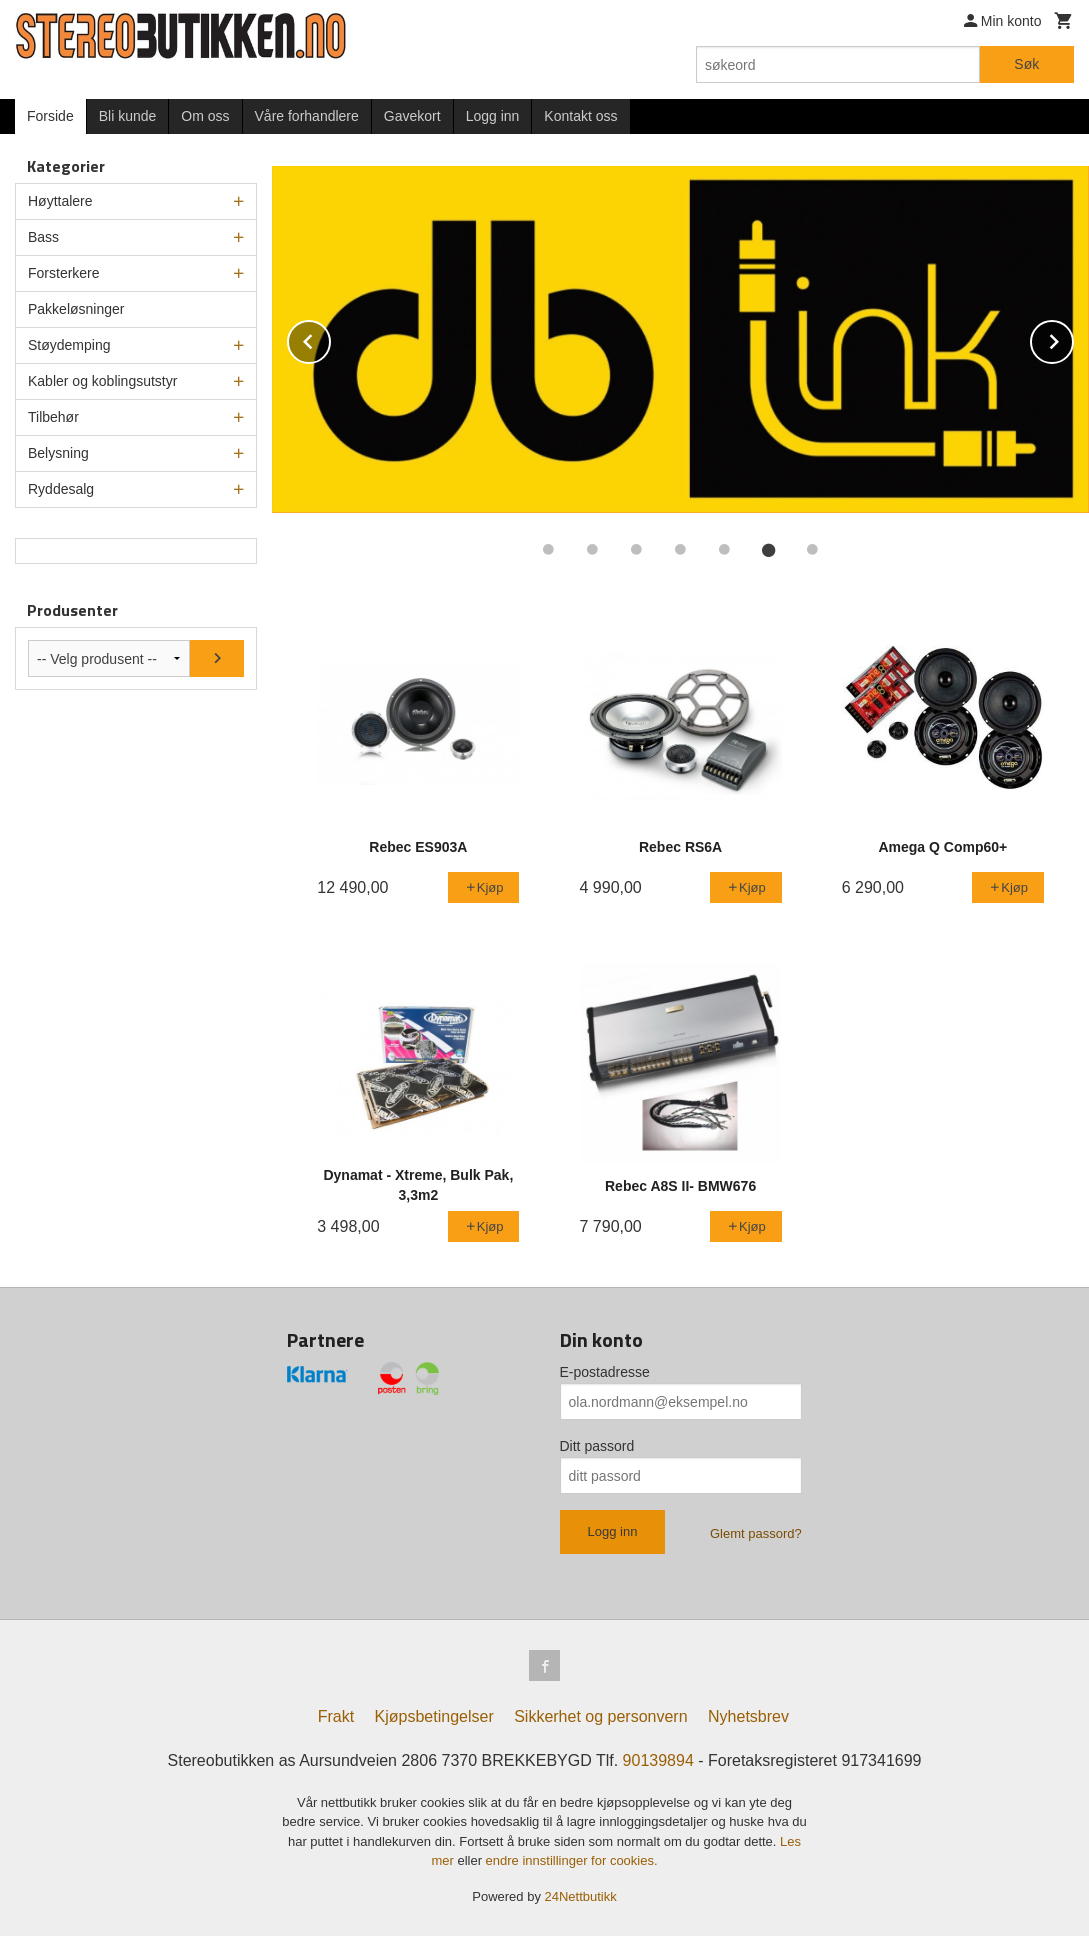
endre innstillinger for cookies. (572, 1861)
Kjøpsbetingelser (434, 1717)
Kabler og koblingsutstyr (102, 381)
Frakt (336, 1717)
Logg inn (493, 116)
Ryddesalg (61, 489)
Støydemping (69, 345)
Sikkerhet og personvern (600, 1717)
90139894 (658, 1761)
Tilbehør (53, 417)
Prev (330, 338)
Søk (1026, 64)
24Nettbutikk (581, 1897)
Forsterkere (64, 273)
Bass (43, 237)
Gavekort (412, 116)
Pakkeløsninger (76, 309)
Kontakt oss (580, 116)
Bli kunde (128, 116)
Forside (50, 116)
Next (1073, 338)
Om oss (205, 116)
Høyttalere (60, 201)
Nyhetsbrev (748, 1717)
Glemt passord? (756, 1533)
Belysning (58, 453)
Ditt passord (597, 1446)
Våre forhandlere (307, 116)
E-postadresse (605, 1372)
